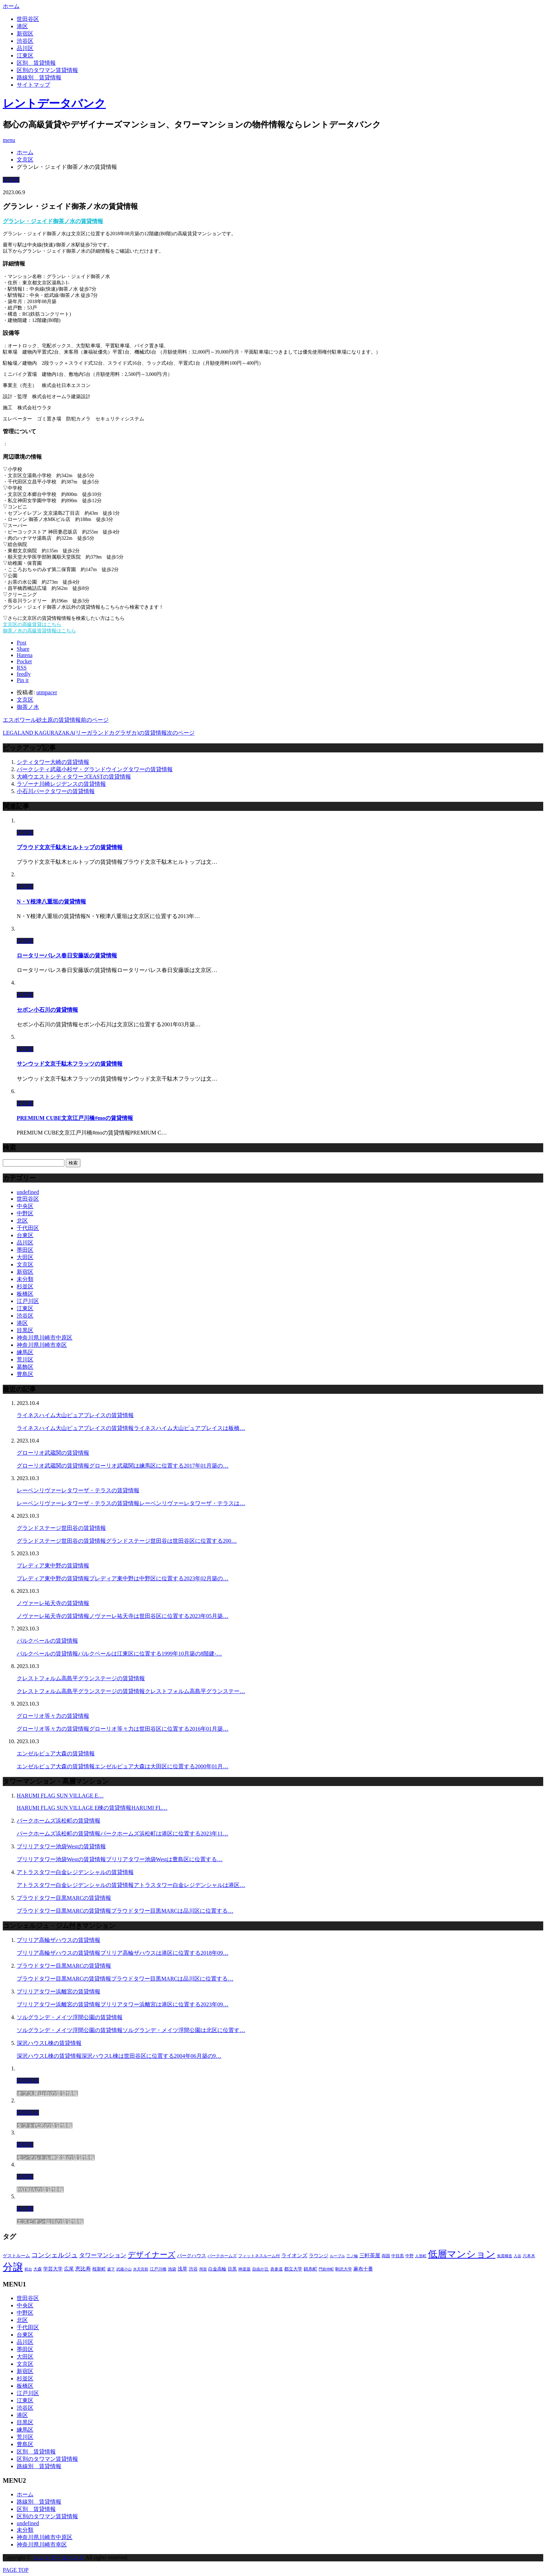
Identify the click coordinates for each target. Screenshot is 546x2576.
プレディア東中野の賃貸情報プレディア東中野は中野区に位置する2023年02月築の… (122, 1578)
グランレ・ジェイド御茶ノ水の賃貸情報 (53, 221)
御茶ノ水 (28, 707)
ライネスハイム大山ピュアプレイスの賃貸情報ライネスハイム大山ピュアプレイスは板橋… (131, 1428)
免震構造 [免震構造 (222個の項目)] (504, 2256)
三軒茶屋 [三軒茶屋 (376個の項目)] (369, 2255)
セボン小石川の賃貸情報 (47, 1010)
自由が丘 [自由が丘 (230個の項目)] (260, 2269)
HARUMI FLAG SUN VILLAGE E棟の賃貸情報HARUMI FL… (92, 1808)
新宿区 (25, 34)
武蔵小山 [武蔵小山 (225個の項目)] (124, 2269)
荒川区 (25, 1359)
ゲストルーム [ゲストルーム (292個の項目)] (16, 2255)
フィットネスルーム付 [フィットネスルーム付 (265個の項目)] (259, 2255)
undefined (28, 1192)
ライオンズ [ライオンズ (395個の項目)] (294, 2255)
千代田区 (28, 1228)
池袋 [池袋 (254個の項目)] (172, 2269)
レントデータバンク (54, 103)
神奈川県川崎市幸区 (42, 1345)
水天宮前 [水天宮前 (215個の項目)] (140, 2269)
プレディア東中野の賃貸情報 (53, 1565)
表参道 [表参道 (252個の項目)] (276, 2269)
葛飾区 (25, 1367)
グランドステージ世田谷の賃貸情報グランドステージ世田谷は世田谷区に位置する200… (127, 1541)
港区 (22, 26)
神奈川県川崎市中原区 (44, 1338)
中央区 (25, 1206)
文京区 (11, 180)
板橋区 (25, 1294)
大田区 (25, 1257)
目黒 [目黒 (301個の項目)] (232, 2268)
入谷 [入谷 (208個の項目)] (517, 2256)
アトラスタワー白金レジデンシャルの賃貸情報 (75, 1872)
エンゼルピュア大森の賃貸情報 (56, 1753)
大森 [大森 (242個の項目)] (37, 2269)
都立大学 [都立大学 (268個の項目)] (293, 2269)
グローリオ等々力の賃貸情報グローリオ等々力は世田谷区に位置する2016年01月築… (122, 1729)
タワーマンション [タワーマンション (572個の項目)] (102, 2255)
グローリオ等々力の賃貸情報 (53, 1716)
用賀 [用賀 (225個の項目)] (203, 2269)
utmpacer (46, 692)
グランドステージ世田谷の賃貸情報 (61, 1528)
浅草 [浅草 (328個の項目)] (182, 2268)
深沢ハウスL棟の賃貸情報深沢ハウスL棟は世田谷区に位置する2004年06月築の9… (119, 2056)
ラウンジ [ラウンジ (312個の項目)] (318, 2255)
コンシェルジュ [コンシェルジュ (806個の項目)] (54, 2255)
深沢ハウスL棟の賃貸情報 (49, 2043)
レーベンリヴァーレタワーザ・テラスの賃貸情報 (78, 1490)
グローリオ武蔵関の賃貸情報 (53, 1453)
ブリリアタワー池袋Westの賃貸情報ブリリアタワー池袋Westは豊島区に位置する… (120, 1859)
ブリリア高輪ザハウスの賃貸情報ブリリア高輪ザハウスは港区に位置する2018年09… (122, 1953)
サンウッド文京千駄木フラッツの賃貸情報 (70, 1064)
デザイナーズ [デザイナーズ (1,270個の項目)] (152, 2254)
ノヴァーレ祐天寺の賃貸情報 (53, 1603)
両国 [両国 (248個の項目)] (386, 2255)
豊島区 (25, 1374)
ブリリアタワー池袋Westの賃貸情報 (61, 1846)
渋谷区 (25, 41)
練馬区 (25, 1352)
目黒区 (25, 1330)
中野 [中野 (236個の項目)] (409, 2256)
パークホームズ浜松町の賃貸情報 (58, 1821)
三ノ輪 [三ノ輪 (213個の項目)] (352, 2256)
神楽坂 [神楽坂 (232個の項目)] (244, 2269)
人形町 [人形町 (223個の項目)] (421, 2256)
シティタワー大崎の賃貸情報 (53, 762)
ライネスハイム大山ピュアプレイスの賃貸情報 (75, 1415)
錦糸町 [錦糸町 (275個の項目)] (310, 2269)
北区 (22, 1221)
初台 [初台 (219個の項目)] (28, 2269)
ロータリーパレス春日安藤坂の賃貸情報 (67, 955)
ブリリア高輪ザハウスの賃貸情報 (58, 1940)
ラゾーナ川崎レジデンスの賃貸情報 (61, 784)
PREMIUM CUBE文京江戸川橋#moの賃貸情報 (75, 1118)
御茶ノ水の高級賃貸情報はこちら (39, 630)
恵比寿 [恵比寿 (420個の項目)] (83, 2268)
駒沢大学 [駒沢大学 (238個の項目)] (343, 2269)
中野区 (25, 1213)
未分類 (25, 1279)
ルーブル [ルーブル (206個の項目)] (337, 2256)
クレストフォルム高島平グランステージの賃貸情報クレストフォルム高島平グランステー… (131, 1691)
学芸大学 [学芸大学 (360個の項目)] (53, 2268)
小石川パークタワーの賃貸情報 (56, 791)
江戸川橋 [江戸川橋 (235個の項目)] (158, 2269)
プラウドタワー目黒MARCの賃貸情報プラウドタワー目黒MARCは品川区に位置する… (125, 1911)
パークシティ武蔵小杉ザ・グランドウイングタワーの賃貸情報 (95, 769)
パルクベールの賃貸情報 (47, 1641)
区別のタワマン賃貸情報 (47, 70)
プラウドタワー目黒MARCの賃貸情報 (64, 1898)
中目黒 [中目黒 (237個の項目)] (397, 2255)
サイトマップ (33, 85)
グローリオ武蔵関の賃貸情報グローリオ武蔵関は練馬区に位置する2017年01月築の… (122, 1466)
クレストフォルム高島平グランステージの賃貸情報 (81, 1678)
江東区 (25, 55)
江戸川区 (28, 1301)
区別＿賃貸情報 (36, 63)
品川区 (25, 48)
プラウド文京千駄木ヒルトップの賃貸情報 (70, 847)
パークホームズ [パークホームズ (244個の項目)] (222, 2255)
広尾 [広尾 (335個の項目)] (69, 2268)
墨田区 (25, 1250)
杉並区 (25, 1286)
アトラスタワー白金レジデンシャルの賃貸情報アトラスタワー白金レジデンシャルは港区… (131, 1885)
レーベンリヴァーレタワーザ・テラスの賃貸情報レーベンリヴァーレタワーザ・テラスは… (131, 1503)
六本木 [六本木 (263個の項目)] (529, 2255)
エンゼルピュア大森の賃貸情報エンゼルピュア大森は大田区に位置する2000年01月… (122, 1766)
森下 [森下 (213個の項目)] (111, 2269)
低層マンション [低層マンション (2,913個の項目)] (462, 2254)
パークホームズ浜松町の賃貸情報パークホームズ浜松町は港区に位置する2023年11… (122, 1833)
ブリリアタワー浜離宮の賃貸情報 (58, 1991)
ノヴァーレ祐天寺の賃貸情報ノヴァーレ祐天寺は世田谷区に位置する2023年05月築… (122, 1616)
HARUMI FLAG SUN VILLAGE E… (60, 1796)
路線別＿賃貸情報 (39, 77)
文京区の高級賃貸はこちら (32, 624)
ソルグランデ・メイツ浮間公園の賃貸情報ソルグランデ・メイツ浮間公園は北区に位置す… (131, 2030)
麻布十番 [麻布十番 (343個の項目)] (363, 2268)
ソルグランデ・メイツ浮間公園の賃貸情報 (70, 2017)
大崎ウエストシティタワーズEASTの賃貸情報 (74, 777)
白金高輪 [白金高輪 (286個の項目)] (217, 2268)
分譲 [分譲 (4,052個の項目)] (13, 2267)
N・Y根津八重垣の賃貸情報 (51, 901)
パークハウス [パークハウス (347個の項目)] (191, 2255)
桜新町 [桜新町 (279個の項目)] (99, 2269)
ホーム (25, 2494)
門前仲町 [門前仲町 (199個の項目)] (326, 2269)
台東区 (25, 1235)
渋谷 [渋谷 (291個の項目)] (193, 2268)
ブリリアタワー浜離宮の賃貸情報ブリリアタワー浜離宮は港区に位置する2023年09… (122, 2004)
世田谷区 (28, 19)
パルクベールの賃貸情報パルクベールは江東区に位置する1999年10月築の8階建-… (119, 1654)
